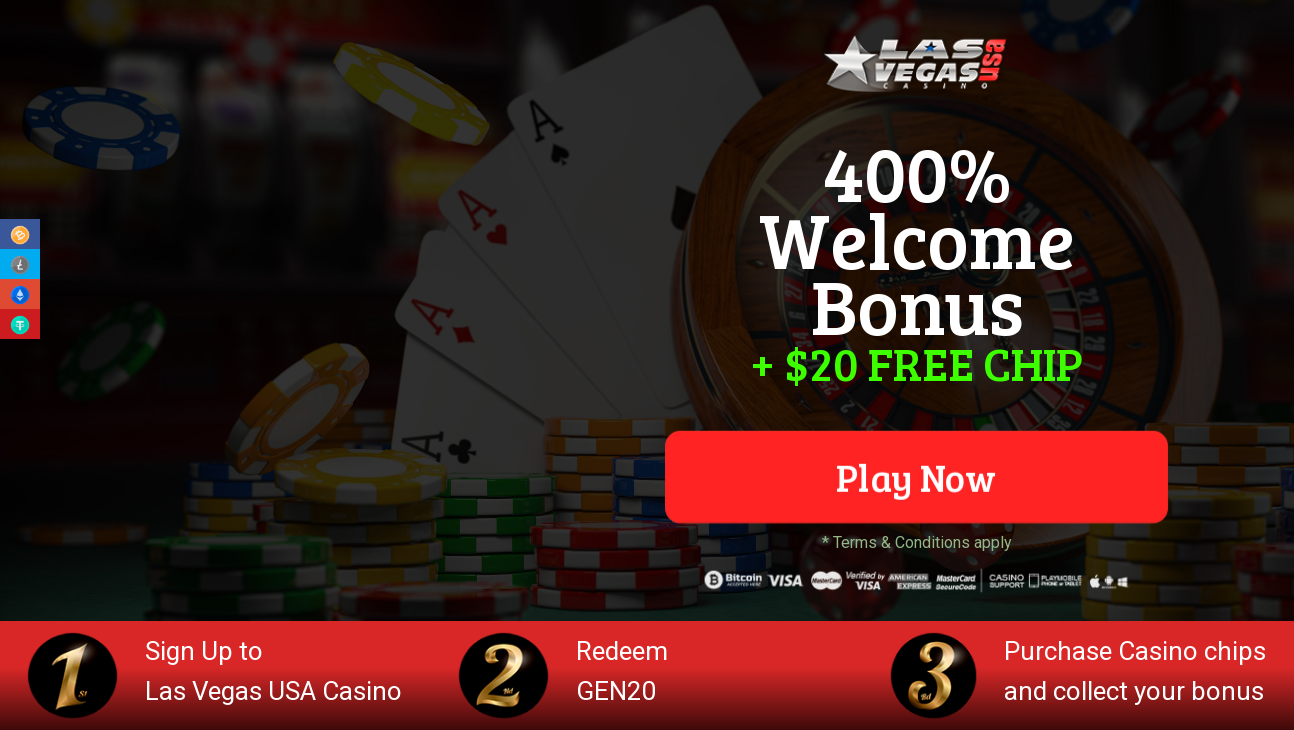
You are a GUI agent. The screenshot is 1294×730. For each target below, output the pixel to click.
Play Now (916, 476)
